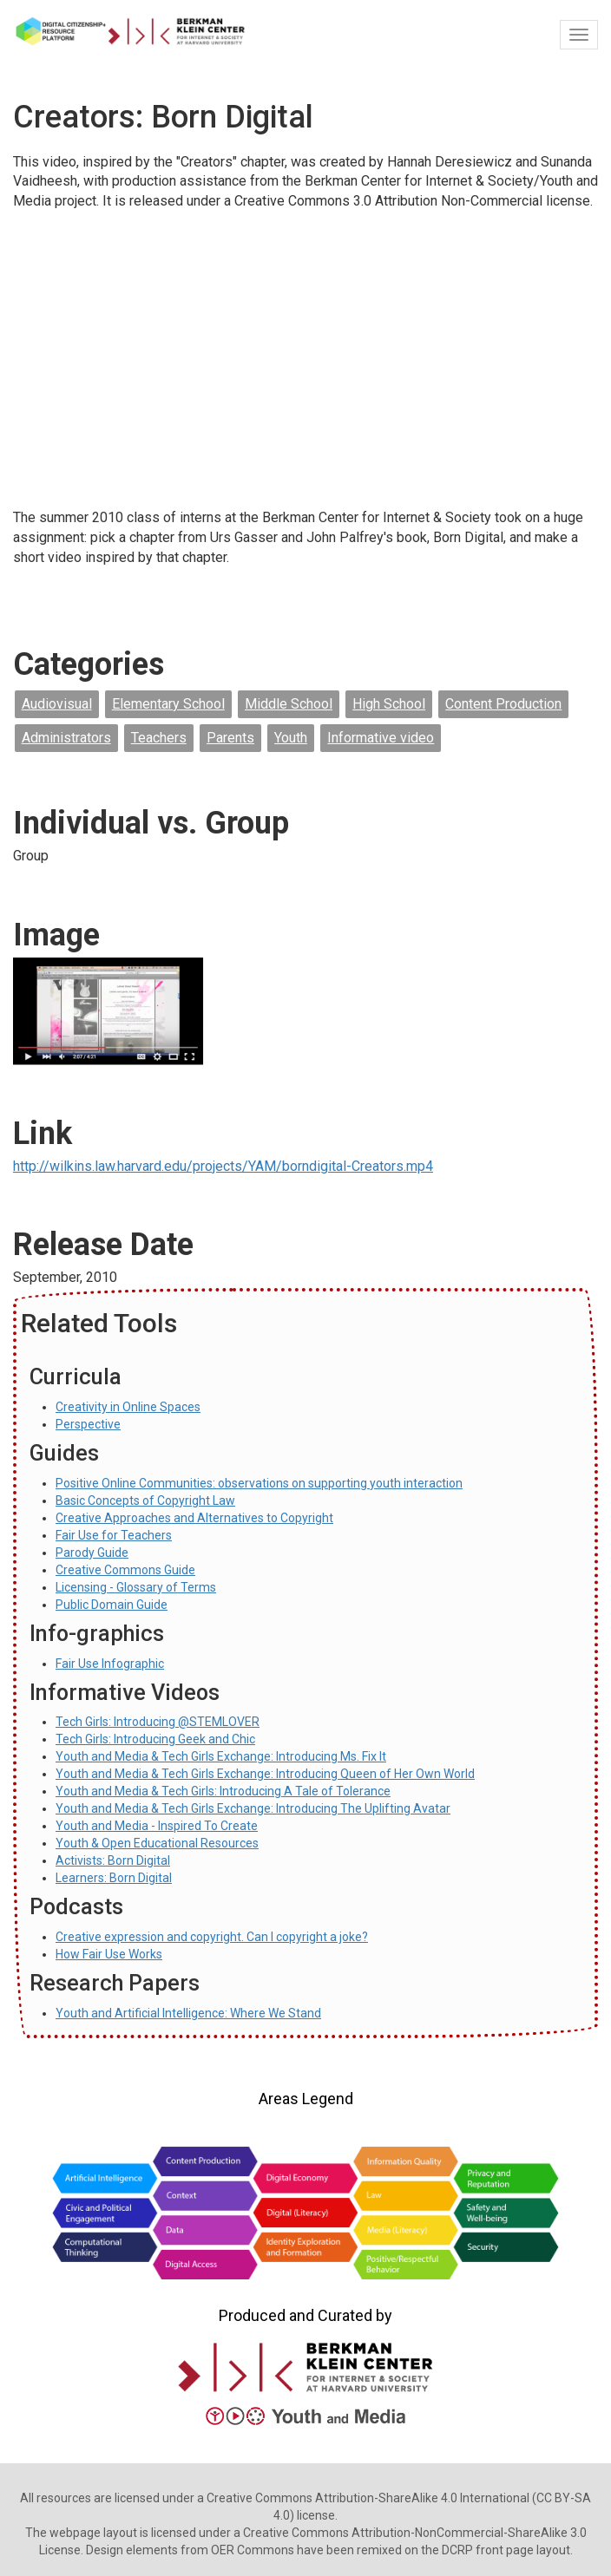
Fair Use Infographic (110, 1663)
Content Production (503, 704)
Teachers (159, 737)
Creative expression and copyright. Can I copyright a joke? (212, 1937)
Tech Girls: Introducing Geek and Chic (155, 1739)
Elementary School (168, 704)
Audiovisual (57, 704)
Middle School (288, 704)
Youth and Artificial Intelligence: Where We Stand (188, 2013)
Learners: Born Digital (114, 1878)
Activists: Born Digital (113, 1860)
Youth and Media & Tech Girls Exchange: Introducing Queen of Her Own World (265, 1774)
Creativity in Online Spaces (128, 1407)
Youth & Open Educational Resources (157, 1843)
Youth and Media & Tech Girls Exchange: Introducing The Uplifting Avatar (253, 1808)
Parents (230, 737)
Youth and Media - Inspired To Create (157, 1826)
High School (388, 704)
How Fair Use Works (109, 1954)
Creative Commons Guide (125, 1570)
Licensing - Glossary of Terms (136, 1587)
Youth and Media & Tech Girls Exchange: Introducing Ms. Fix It (221, 1756)
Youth (290, 737)
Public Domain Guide (112, 1605)
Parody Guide (92, 1552)
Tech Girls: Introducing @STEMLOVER (158, 1722)
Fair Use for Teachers (114, 1535)
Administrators (66, 737)
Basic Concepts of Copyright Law (145, 1500)
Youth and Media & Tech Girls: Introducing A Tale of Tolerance (223, 1791)
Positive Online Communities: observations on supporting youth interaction (259, 1483)
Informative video (380, 737)
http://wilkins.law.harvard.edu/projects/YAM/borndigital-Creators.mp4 (223, 1166)
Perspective (88, 1424)
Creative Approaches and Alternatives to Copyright (194, 1518)
